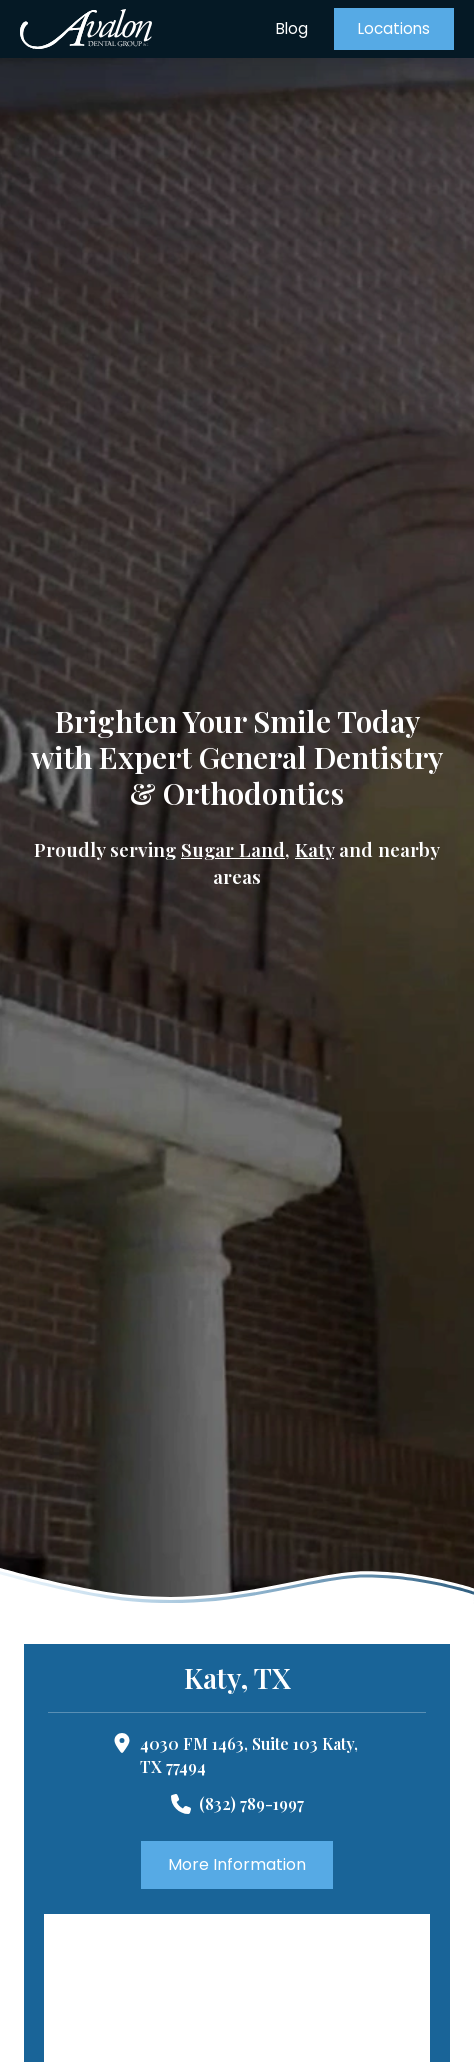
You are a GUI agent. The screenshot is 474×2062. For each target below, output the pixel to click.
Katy (314, 849)
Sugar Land (233, 849)
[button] (394, 29)
